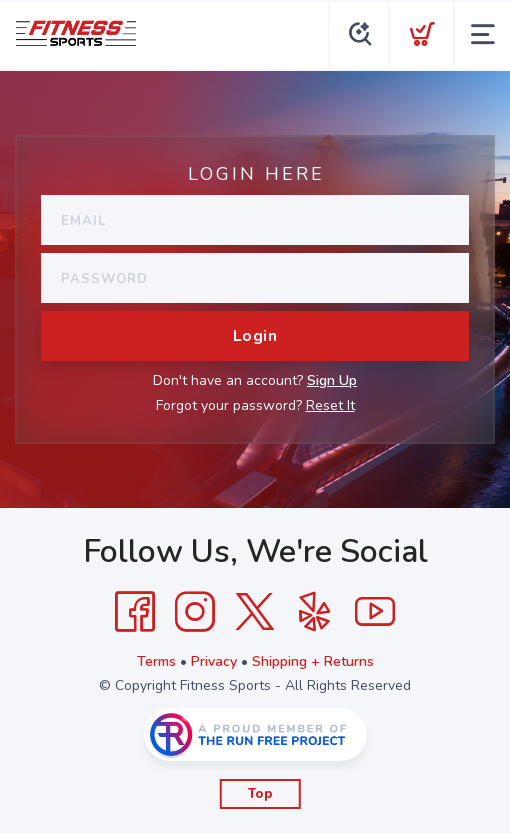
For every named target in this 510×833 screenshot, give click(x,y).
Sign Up (332, 380)
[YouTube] (375, 612)
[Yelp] (315, 612)
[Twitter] (255, 612)
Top (260, 794)
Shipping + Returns (313, 661)
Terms (156, 661)
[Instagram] (195, 612)
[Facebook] (135, 612)
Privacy (214, 661)
